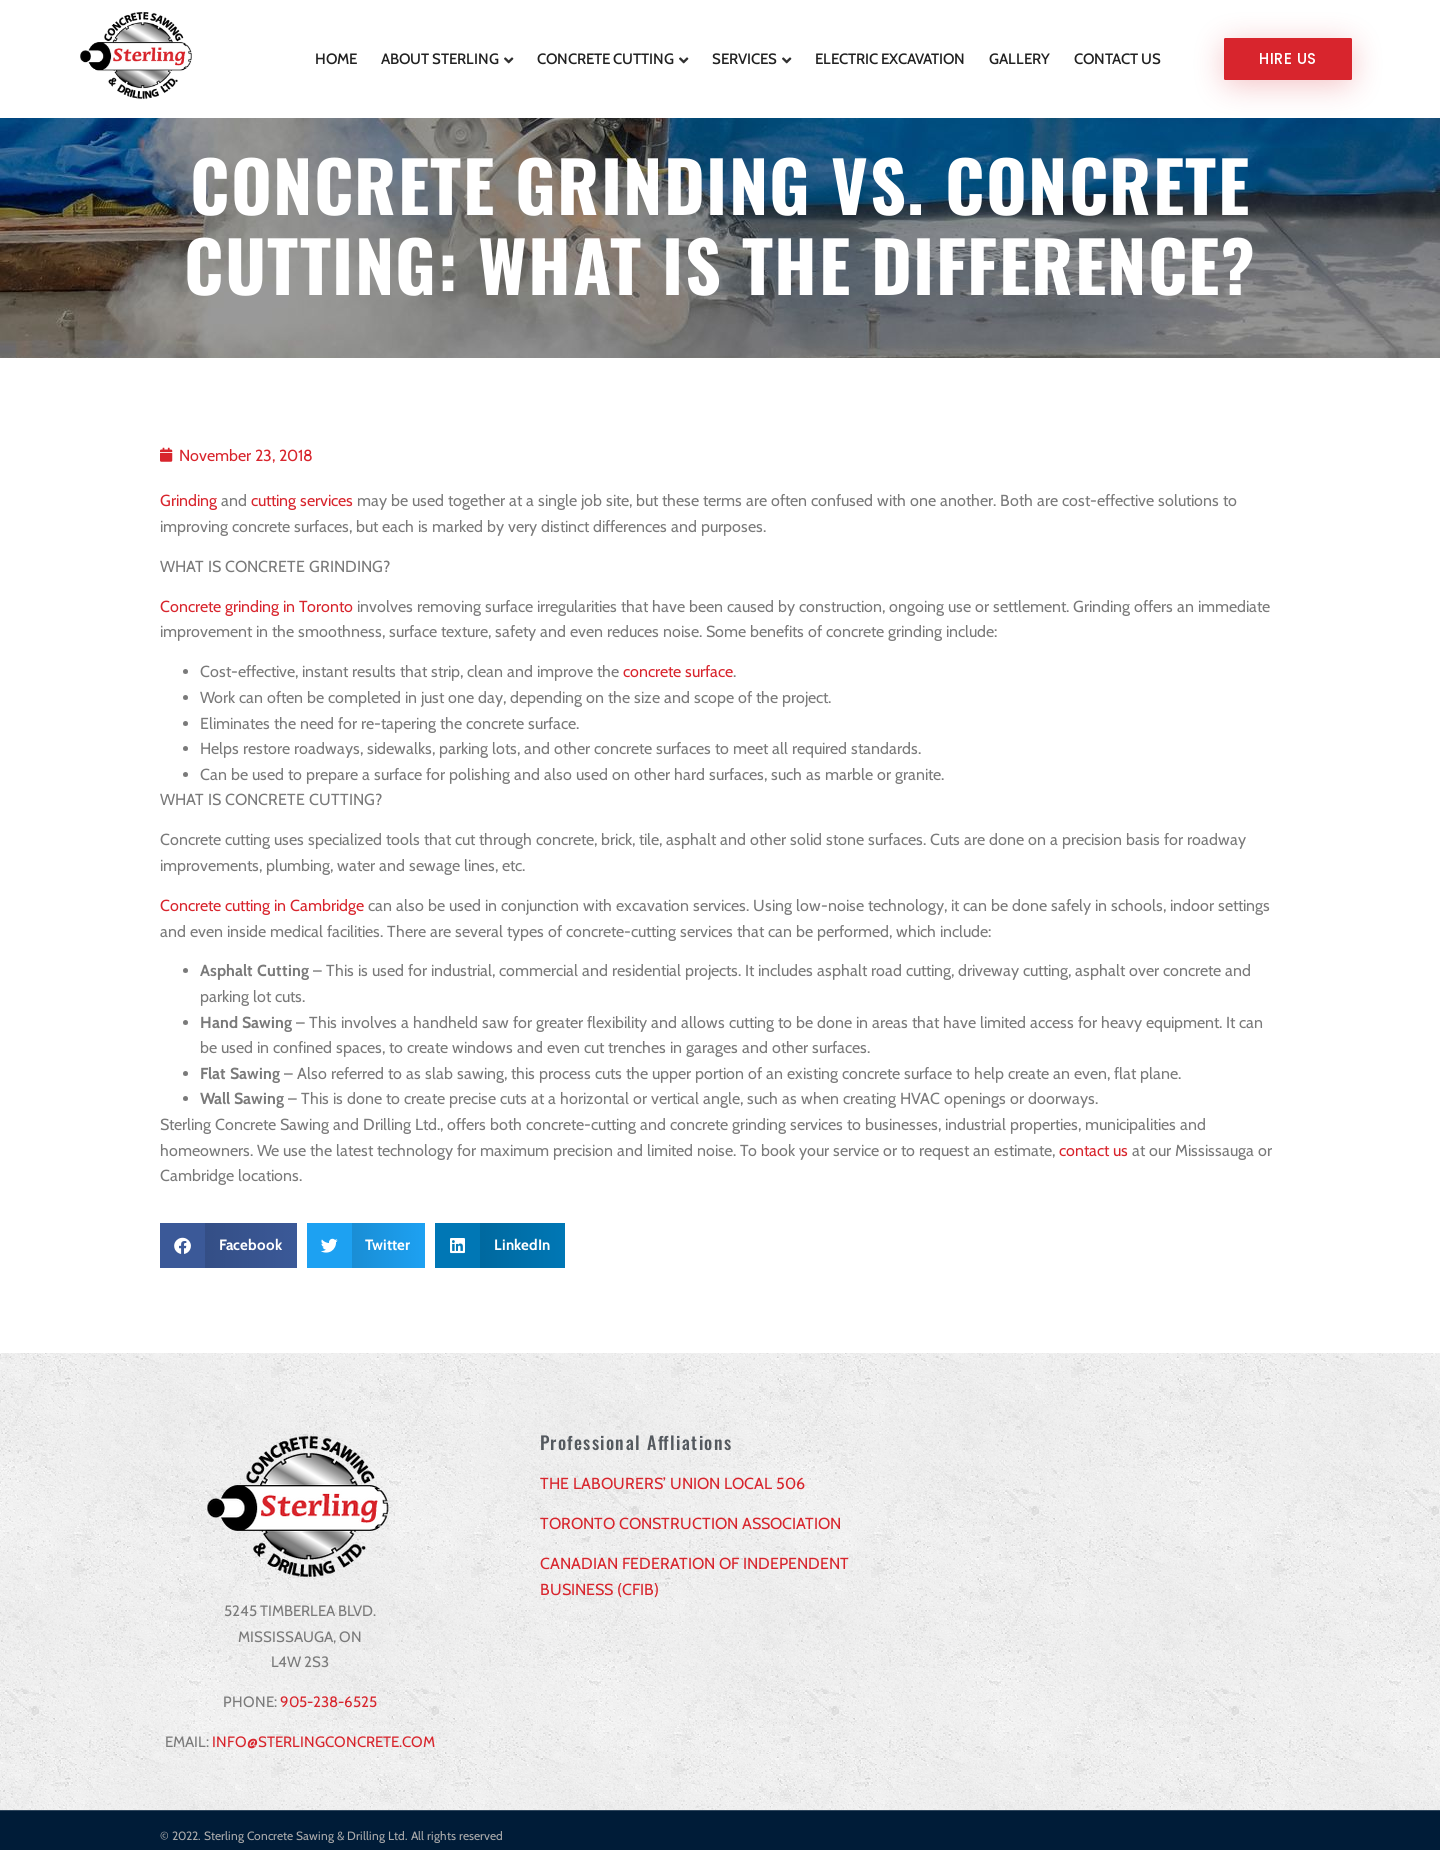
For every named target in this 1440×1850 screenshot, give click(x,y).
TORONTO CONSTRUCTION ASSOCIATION (690, 1512)
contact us (1093, 1139)
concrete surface (678, 660)
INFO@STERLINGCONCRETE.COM (323, 1731)
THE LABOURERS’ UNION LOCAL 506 (672, 1472)
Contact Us (1117, 53)
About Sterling (440, 53)
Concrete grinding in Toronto (256, 595)
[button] (228, 1234)
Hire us (1288, 52)
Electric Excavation (890, 53)
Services (744, 53)
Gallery (1019, 53)
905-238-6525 (328, 1691)
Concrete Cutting (605, 53)
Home (336, 53)
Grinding (188, 489)
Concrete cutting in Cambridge (262, 894)
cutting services (302, 489)
